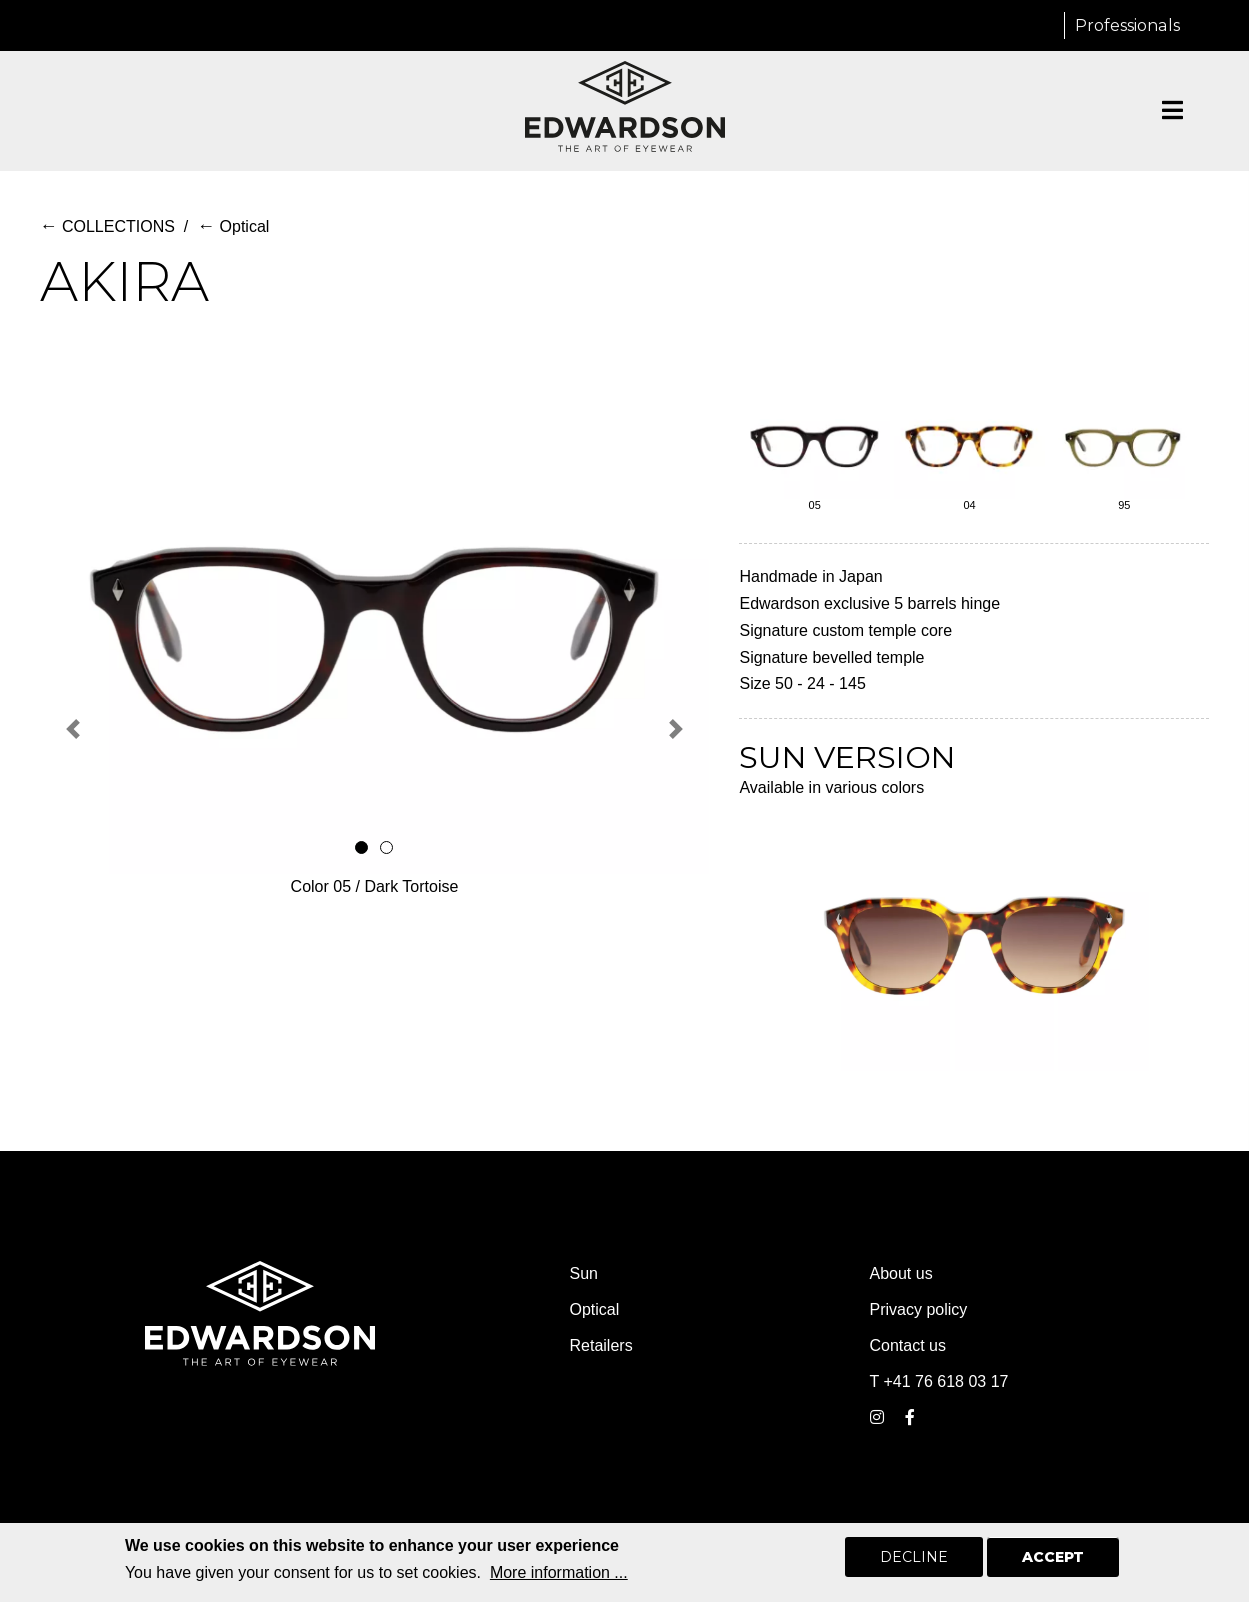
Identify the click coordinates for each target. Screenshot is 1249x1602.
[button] (73, 729)
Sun (584, 1273)
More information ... (559, 1572)
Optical (233, 226)
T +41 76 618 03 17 (939, 1381)
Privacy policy (919, 1309)
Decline (914, 1557)
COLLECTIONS (107, 226)
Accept (1053, 1557)
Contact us (908, 1345)
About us (901, 1273)
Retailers (601, 1345)
